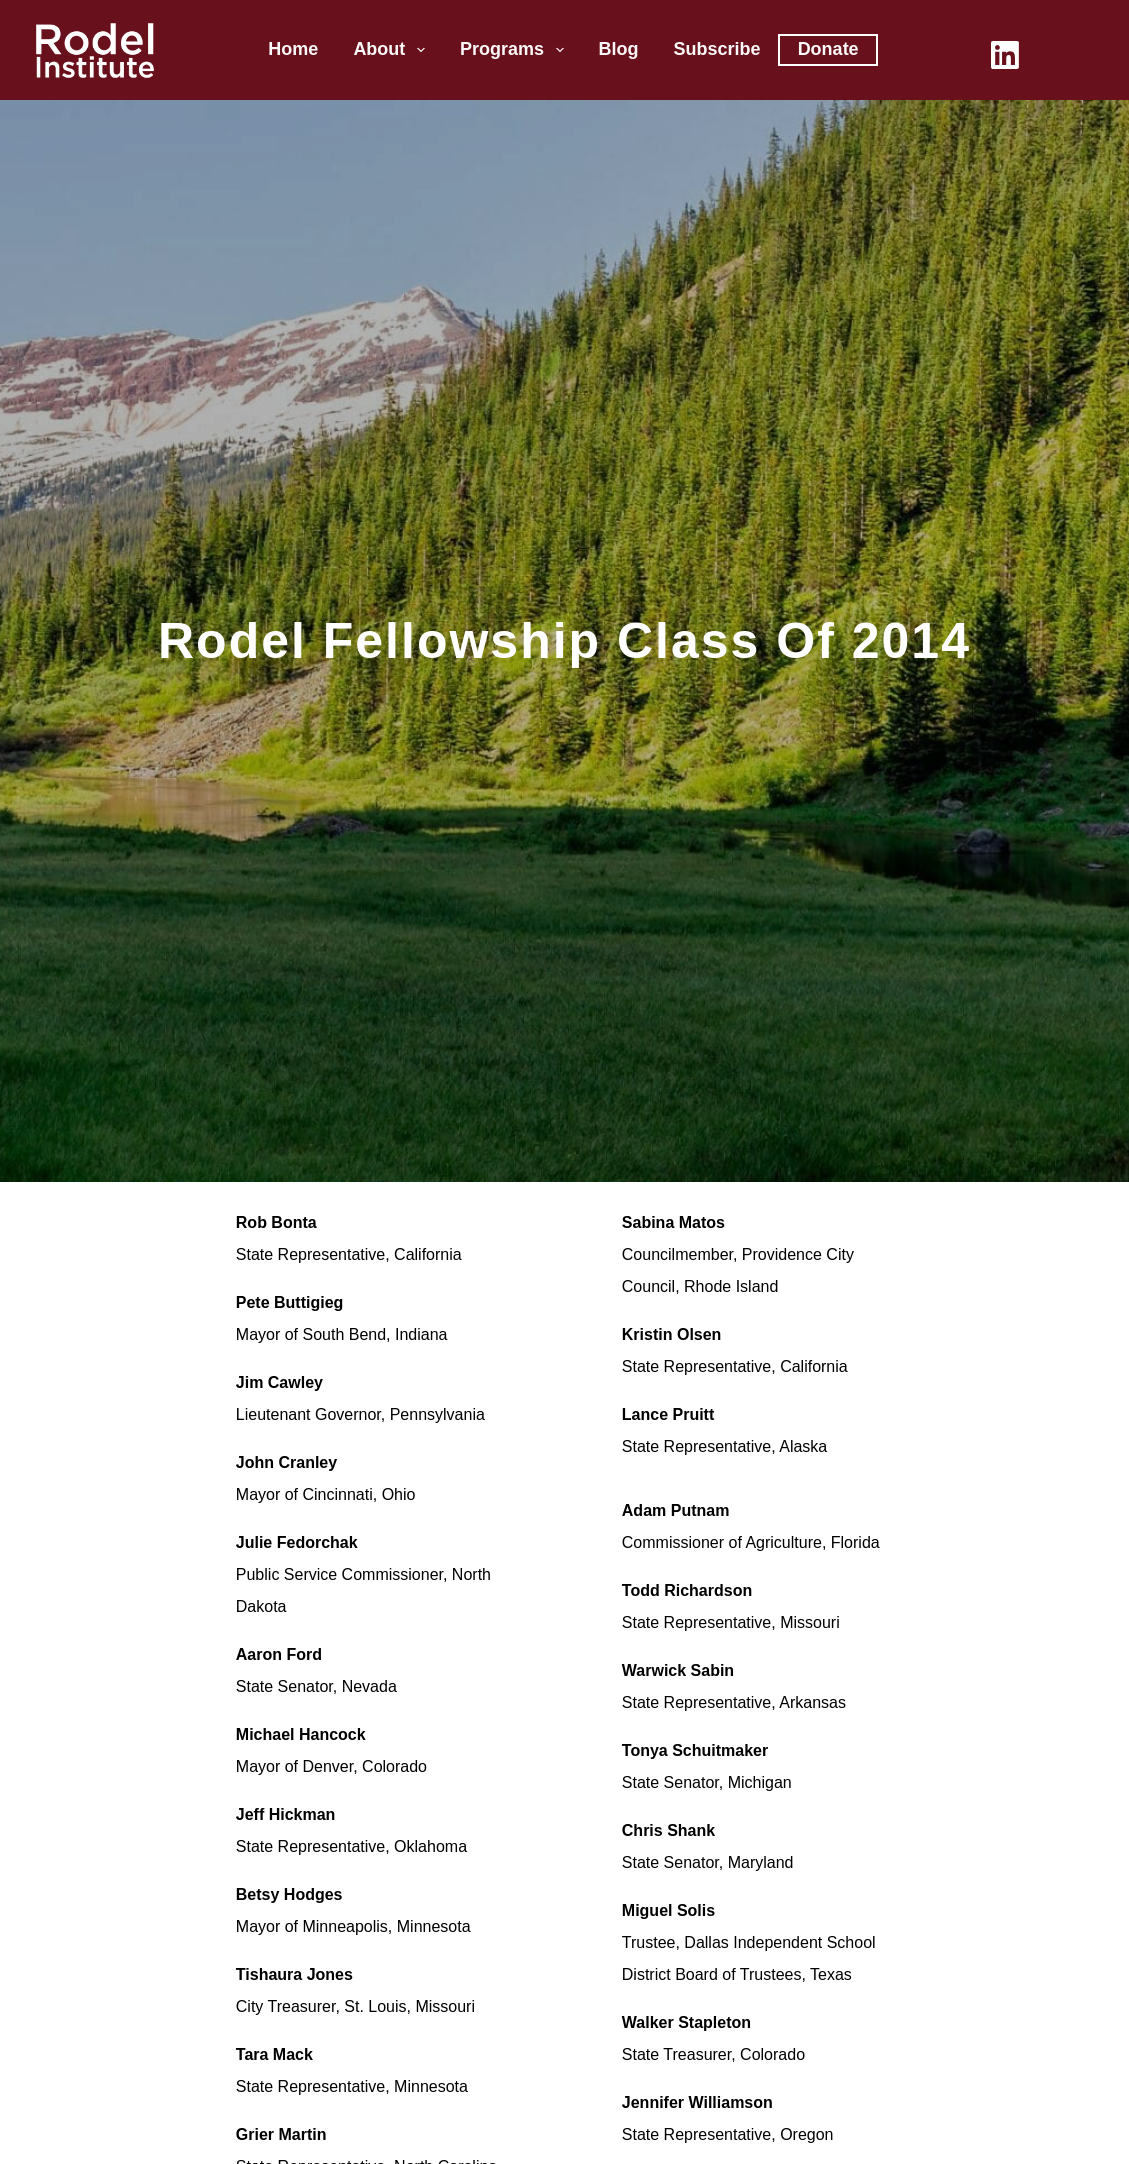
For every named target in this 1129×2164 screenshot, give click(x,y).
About (393, 50)
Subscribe (717, 49)
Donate (828, 49)
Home (293, 49)
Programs (516, 50)
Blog (619, 49)
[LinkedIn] (1005, 55)
